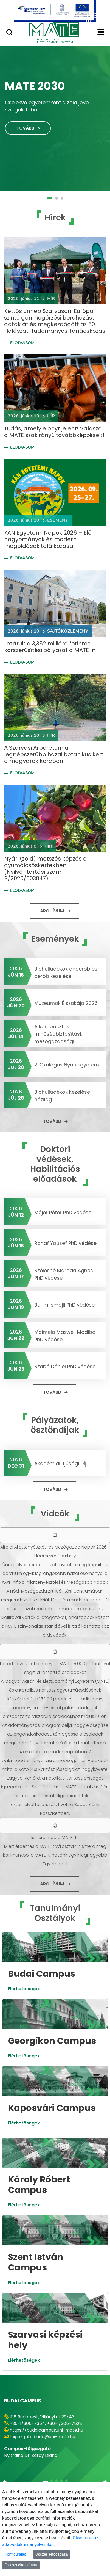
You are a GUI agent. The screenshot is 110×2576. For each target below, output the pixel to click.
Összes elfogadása (51, 2554)
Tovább (25, 128)
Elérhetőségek (24, 1989)
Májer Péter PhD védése (62, 1212)
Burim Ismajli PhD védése (64, 1304)
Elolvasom (22, 343)
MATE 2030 (35, 86)
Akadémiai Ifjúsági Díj (60, 1463)
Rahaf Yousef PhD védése (65, 1243)
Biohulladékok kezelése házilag (62, 1095)
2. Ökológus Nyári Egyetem (66, 1064)
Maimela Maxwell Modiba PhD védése (64, 1336)
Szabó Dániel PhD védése (64, 1366)
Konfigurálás (15, 2554)
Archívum (52, 911)
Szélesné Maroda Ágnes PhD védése (63, 1274)
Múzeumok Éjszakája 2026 (66, 1003)
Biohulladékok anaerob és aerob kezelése (65, 972)
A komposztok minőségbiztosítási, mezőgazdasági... (58, 1034)
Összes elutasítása (21, 2565)
